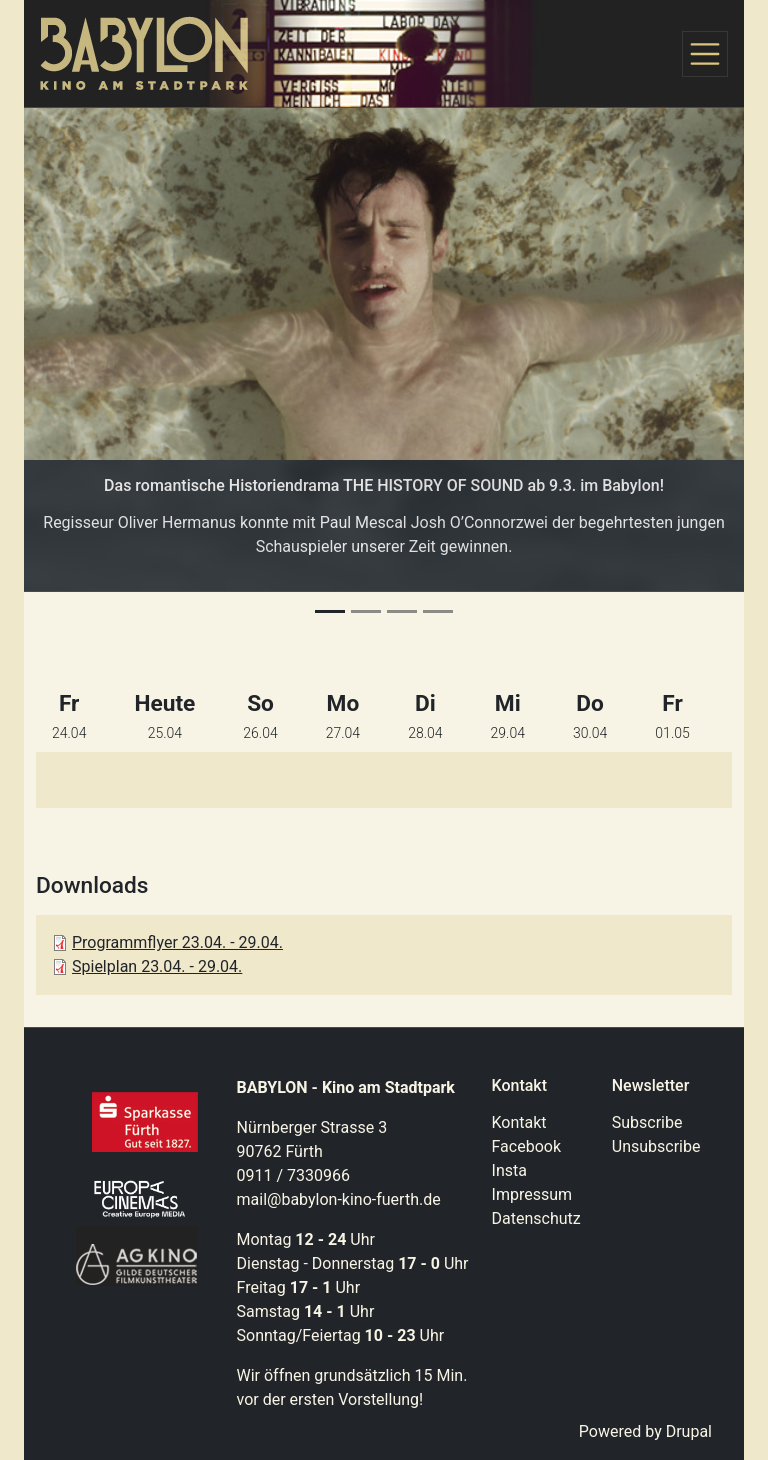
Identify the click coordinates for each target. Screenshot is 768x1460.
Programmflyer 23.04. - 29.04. (177, 942)
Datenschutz (536, 1218)
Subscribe (647, 1122)
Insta (509, 1170)
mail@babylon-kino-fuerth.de (339, 1199)
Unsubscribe (656, 1146)
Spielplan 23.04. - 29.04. (157, 966)
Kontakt (519, 1122)
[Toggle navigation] (705, 54)
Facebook (526, 1146)
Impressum (532, 1194)
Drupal (689, 1431)
